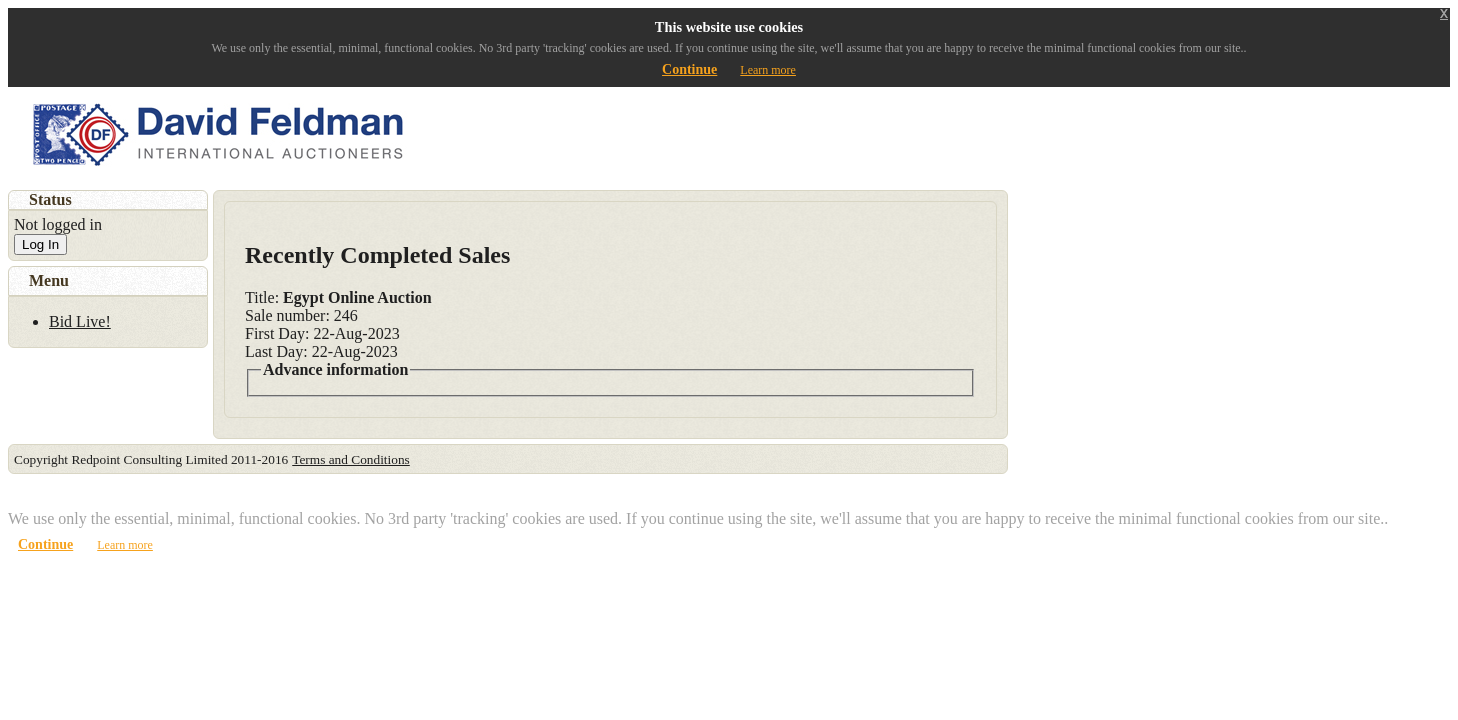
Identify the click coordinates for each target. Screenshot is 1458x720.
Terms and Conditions (351, 459)
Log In (40, 244)
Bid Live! (80, 321)
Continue (689, 69)
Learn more (768, 70)
